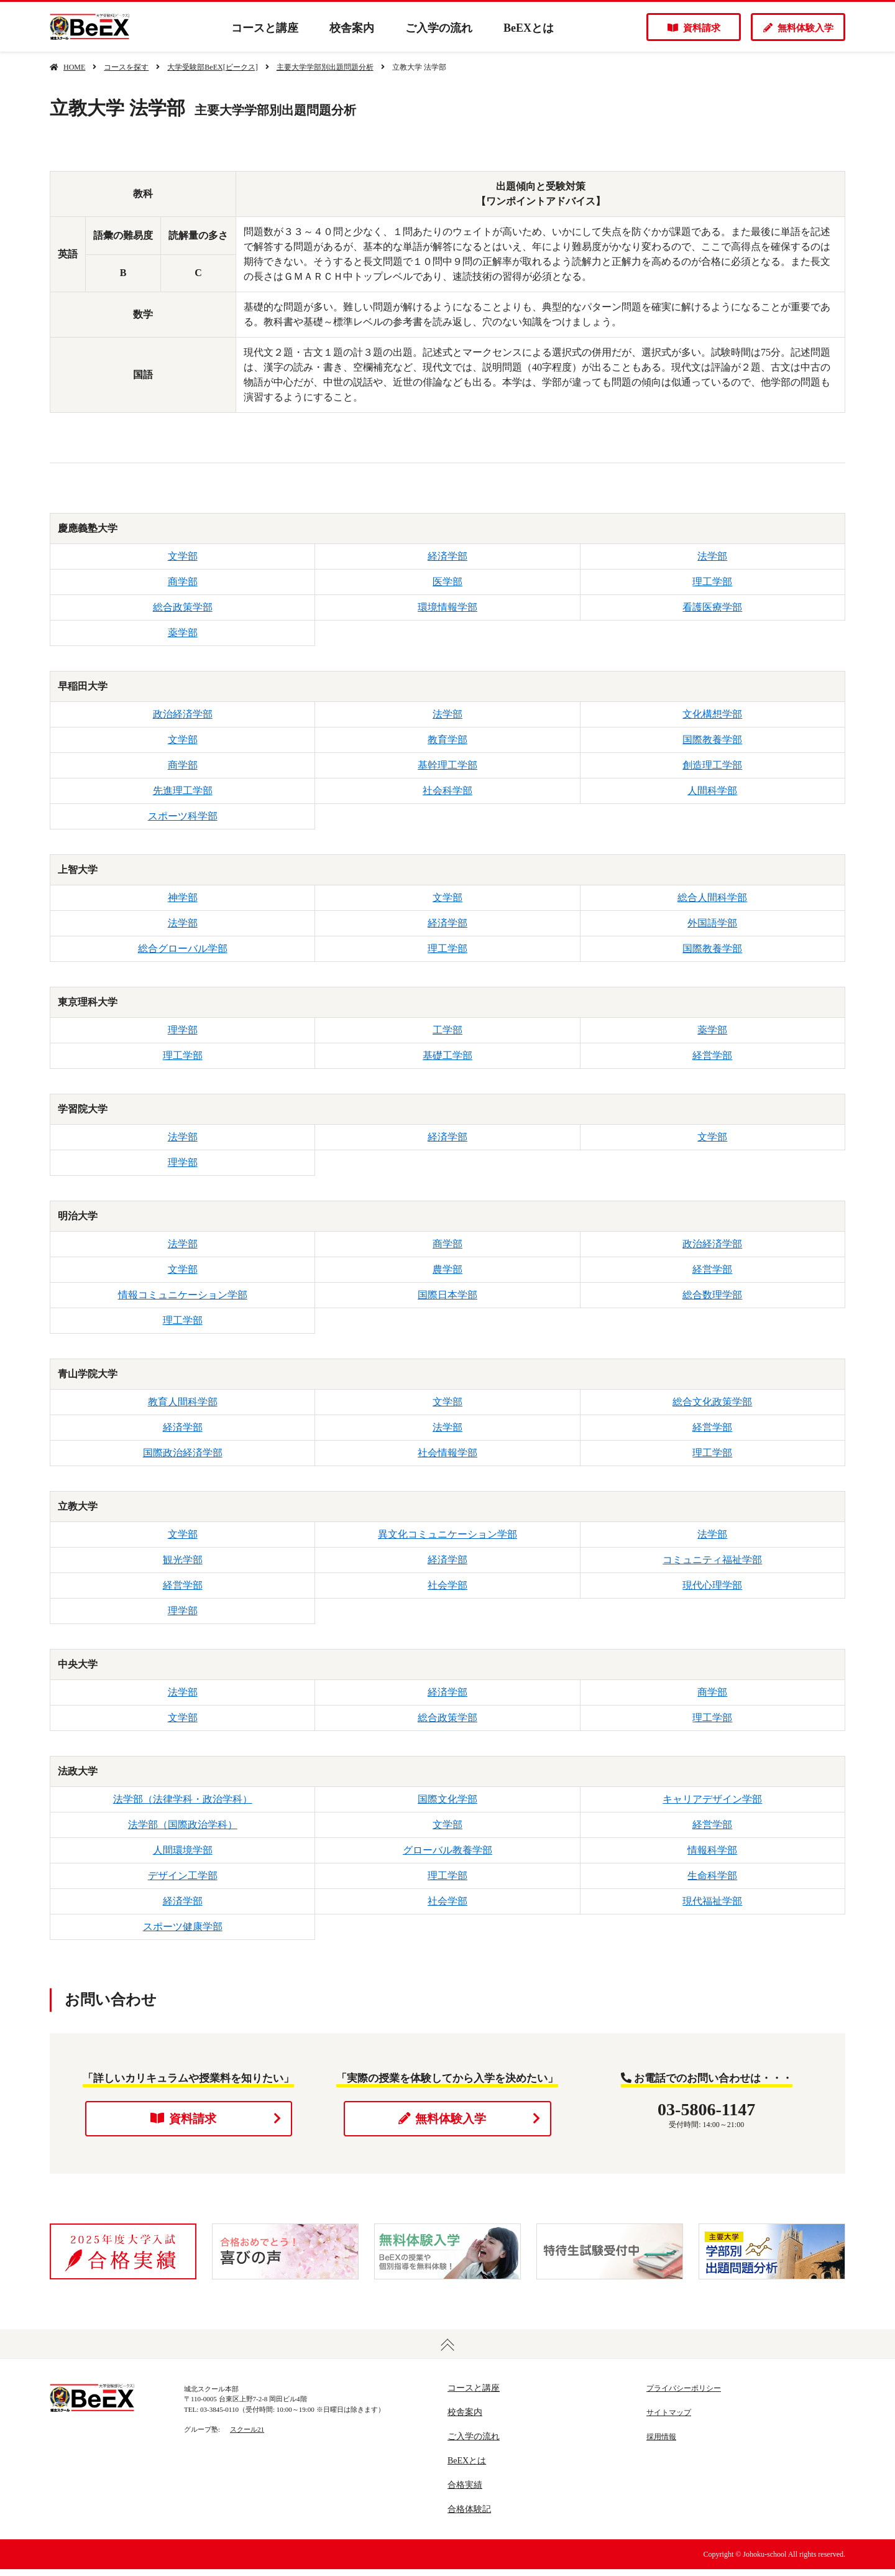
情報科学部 (712, 1850)
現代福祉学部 (712, 1901)
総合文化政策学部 (712, 1401)
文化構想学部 (712, 714)
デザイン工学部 (183, 1875)
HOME (74, 67)
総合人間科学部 (712, 897)
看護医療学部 (712, 607)
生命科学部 (712, 1875)
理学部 (183, 1030)
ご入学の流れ (438, 28)
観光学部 (183, 1559)
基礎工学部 (447, 1055)
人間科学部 (712, 790)
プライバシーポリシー (683, 2395)
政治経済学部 (183, 714)
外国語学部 (712, 923)
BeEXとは (528, 28)
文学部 (183, 556)
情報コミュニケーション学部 (182, 1295)
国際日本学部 (447, 1295)
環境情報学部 (447, 607)
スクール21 (247, 2436)
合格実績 (465, 2492)
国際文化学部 (447, 1799)
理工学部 (712, 581)
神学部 (183, 897)
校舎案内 (351, 28)
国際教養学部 (712, 739)
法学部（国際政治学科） (182, 1824)
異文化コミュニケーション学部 (447, 1534)
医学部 (447, 581)
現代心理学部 (712, 1585)
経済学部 (447, 556)
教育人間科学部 (183, 1401)
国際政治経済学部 (183, 1452)
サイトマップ (668, 2419)
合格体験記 (469, 2516)
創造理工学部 (712, 765)
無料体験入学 (798, 28)
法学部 (712, 556)
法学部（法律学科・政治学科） (182, 1799)
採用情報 (661, 2443)
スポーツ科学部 (183, 816)
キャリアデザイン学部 (712, 1799)
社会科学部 (447, 790)
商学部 (183, 581)
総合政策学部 (183, 607)
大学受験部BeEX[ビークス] (212, 67)
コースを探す (126, 67)
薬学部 (183, 632)
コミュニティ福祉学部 (712, 1559)
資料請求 (694, 28)
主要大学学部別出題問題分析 (325, 67)
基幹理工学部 (447, 765)
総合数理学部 (712, 1295)
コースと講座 (264, 28)
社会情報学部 (447, 1452)
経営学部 (712, 1055)
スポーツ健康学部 (183, 1926)
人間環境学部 (183, 1850)
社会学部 (447, 1585)
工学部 (447, 1030)
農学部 (447, 1269)
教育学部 (447, 739)
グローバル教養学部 (447, 1850)
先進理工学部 (183, 790)
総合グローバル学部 (182, 948)
